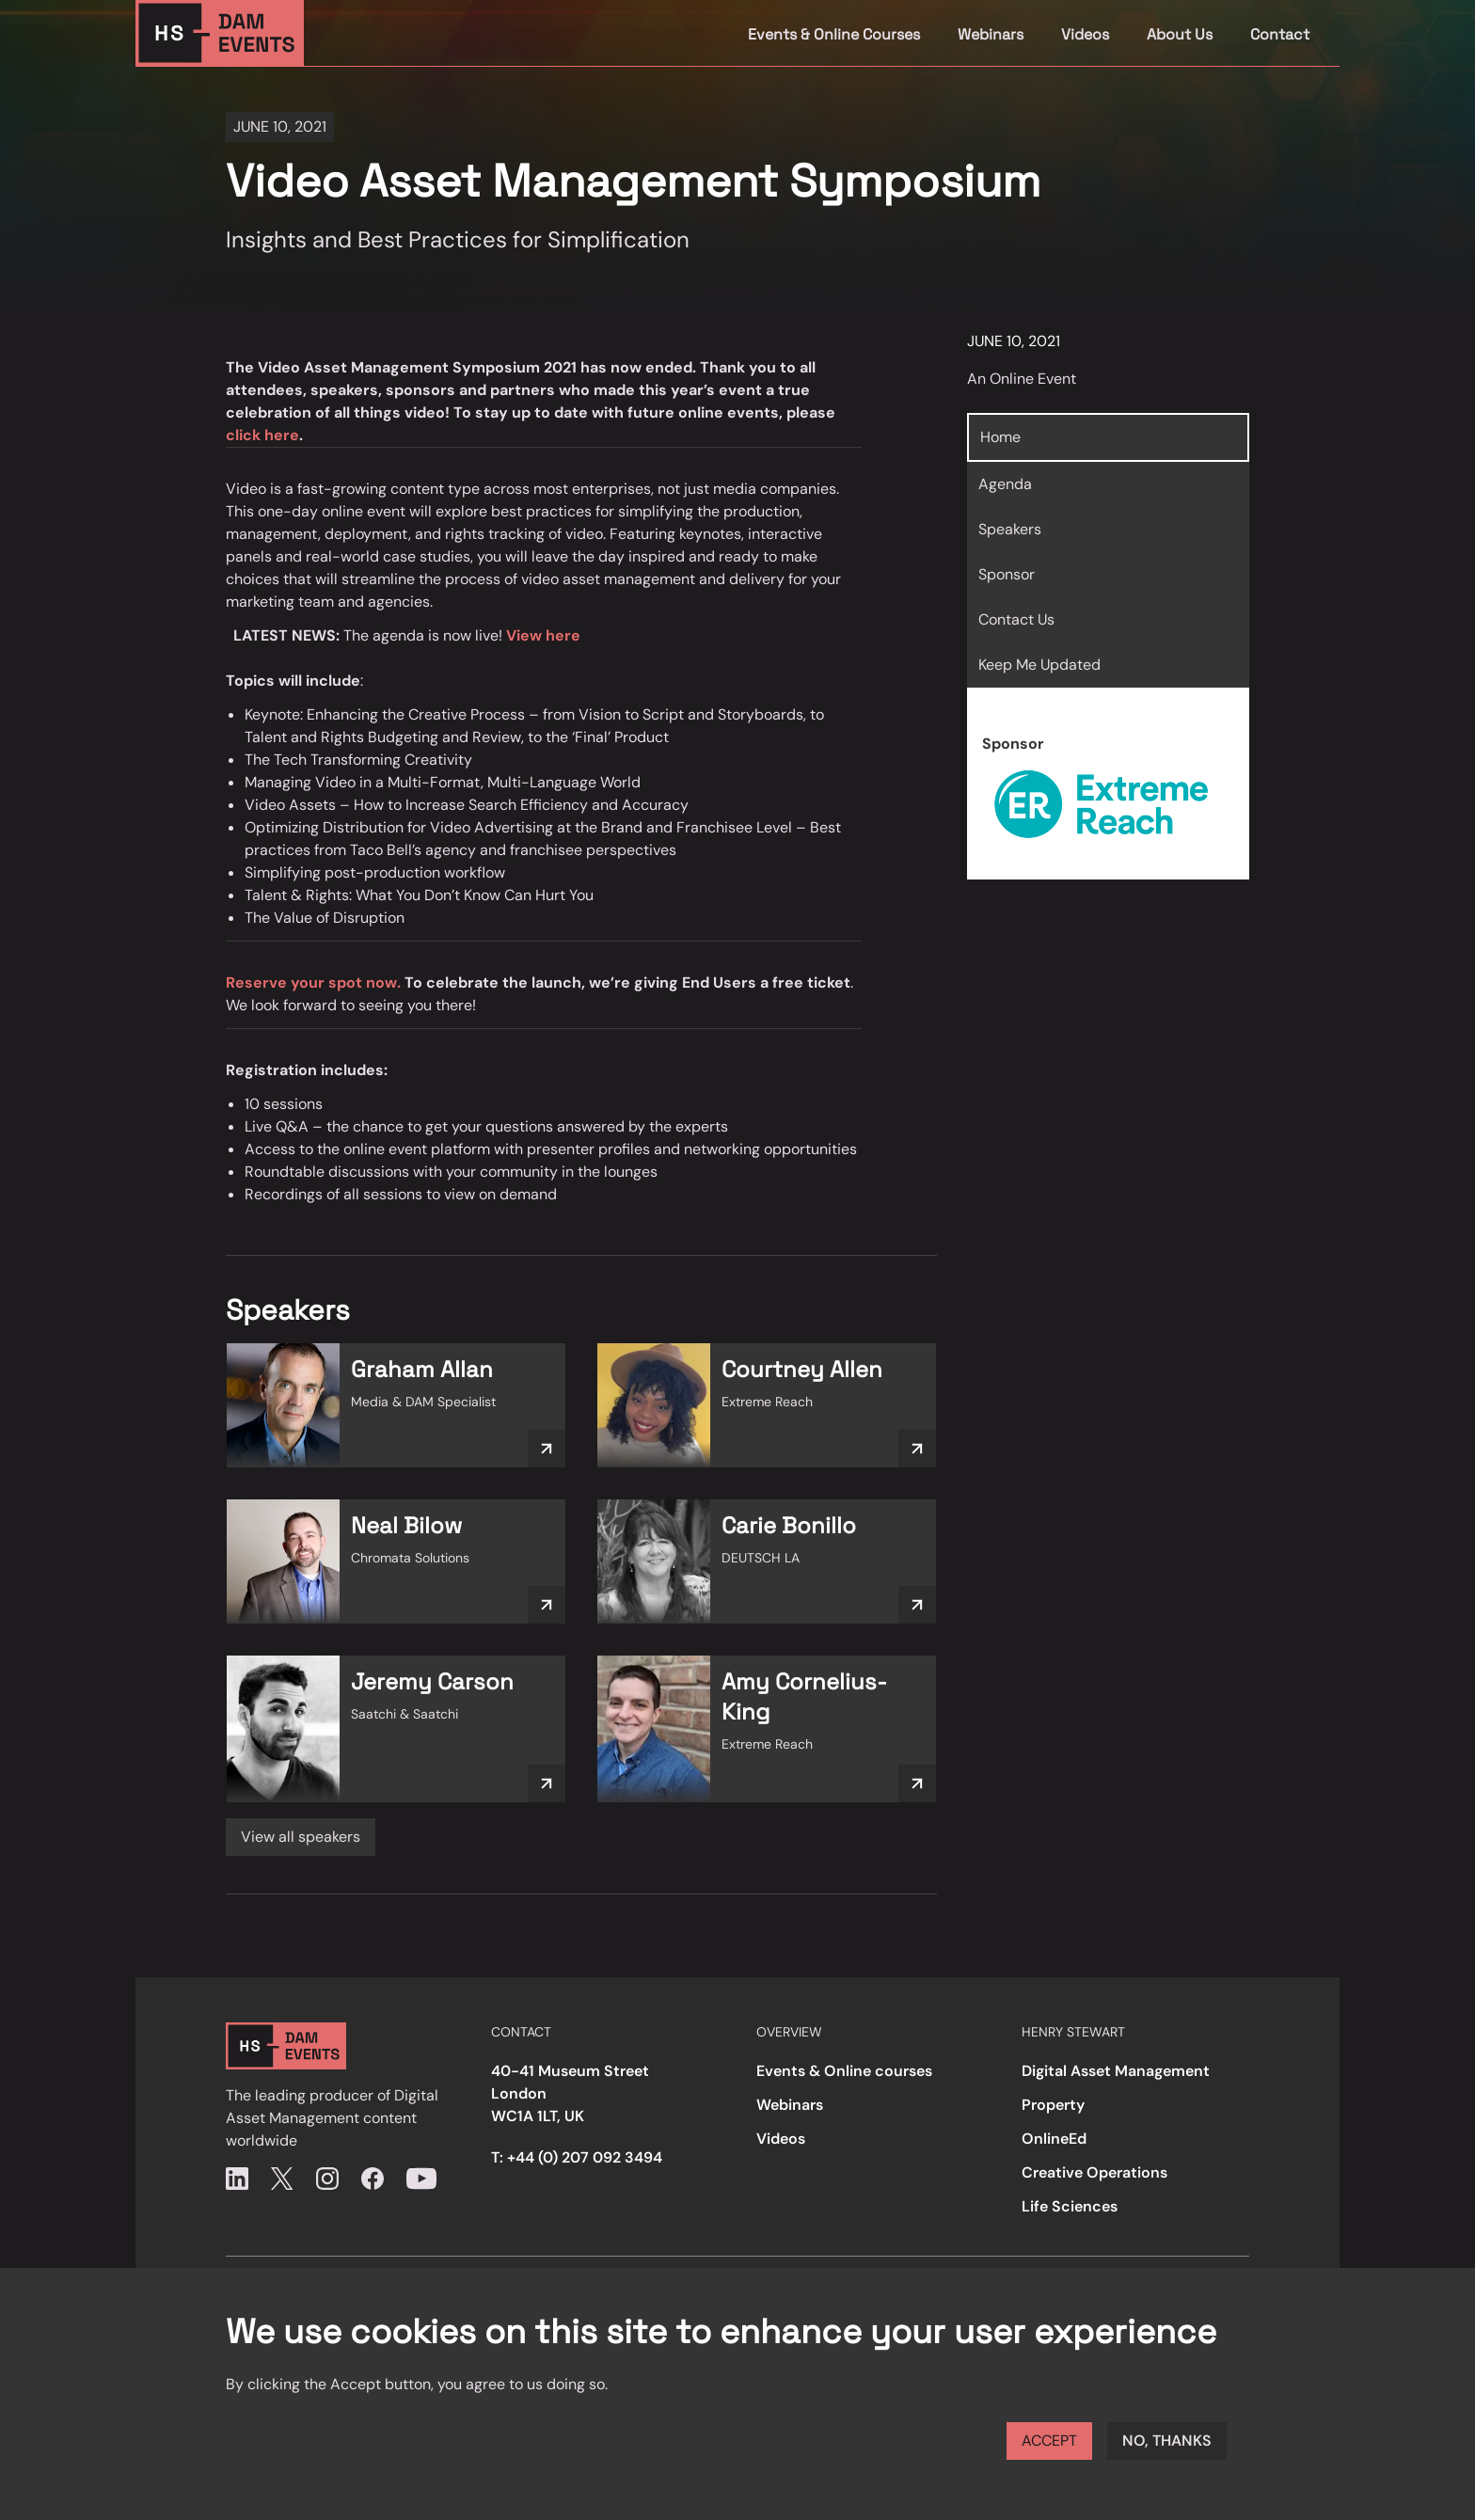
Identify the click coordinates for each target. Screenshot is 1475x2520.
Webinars (990, 34)
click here (262, 435)
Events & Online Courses (834, 34)
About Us (1180, 34)
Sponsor (1006, 574)
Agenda (1005, 484)
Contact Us (1016, 619)
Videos (1085, 34)
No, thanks (1167, 2440)
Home (1000, 437)
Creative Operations (1094, 2172)
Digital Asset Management (1116, 2071)
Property (1053, 2105)
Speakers (1009, 529)
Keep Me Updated (1039, 664)
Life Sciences (1070, 2206)
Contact (1279, 34)
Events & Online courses (844, 2071)
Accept (1049, 2440)
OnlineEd (1054, 2138)
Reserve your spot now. (313, 982)
